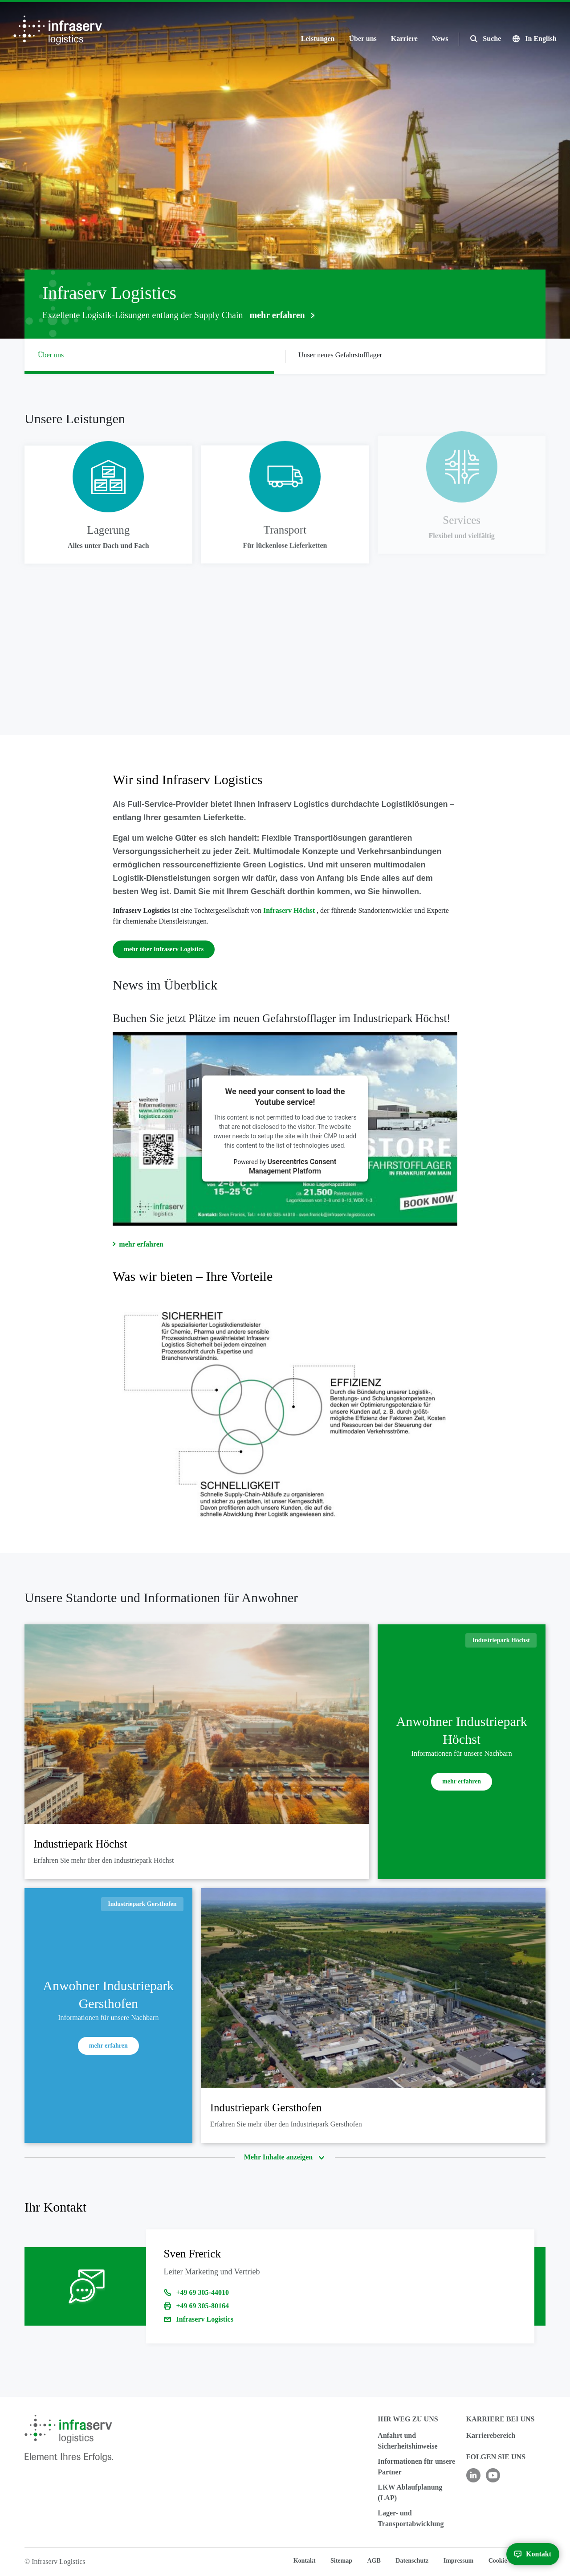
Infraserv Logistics (204, 2319)
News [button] (440, 38)
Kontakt (304, 2560)
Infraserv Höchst (290, 910)
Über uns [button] (362, 38)
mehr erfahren (141, 1244)
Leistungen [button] (318, 38)
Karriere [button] (404, 38)
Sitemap (341, 2560)
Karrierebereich (490, 2435)
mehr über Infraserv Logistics (164, 949)
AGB (373, 2560)
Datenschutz (411, 2560)
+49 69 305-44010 (202, 2292)
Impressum (458, 2560)
